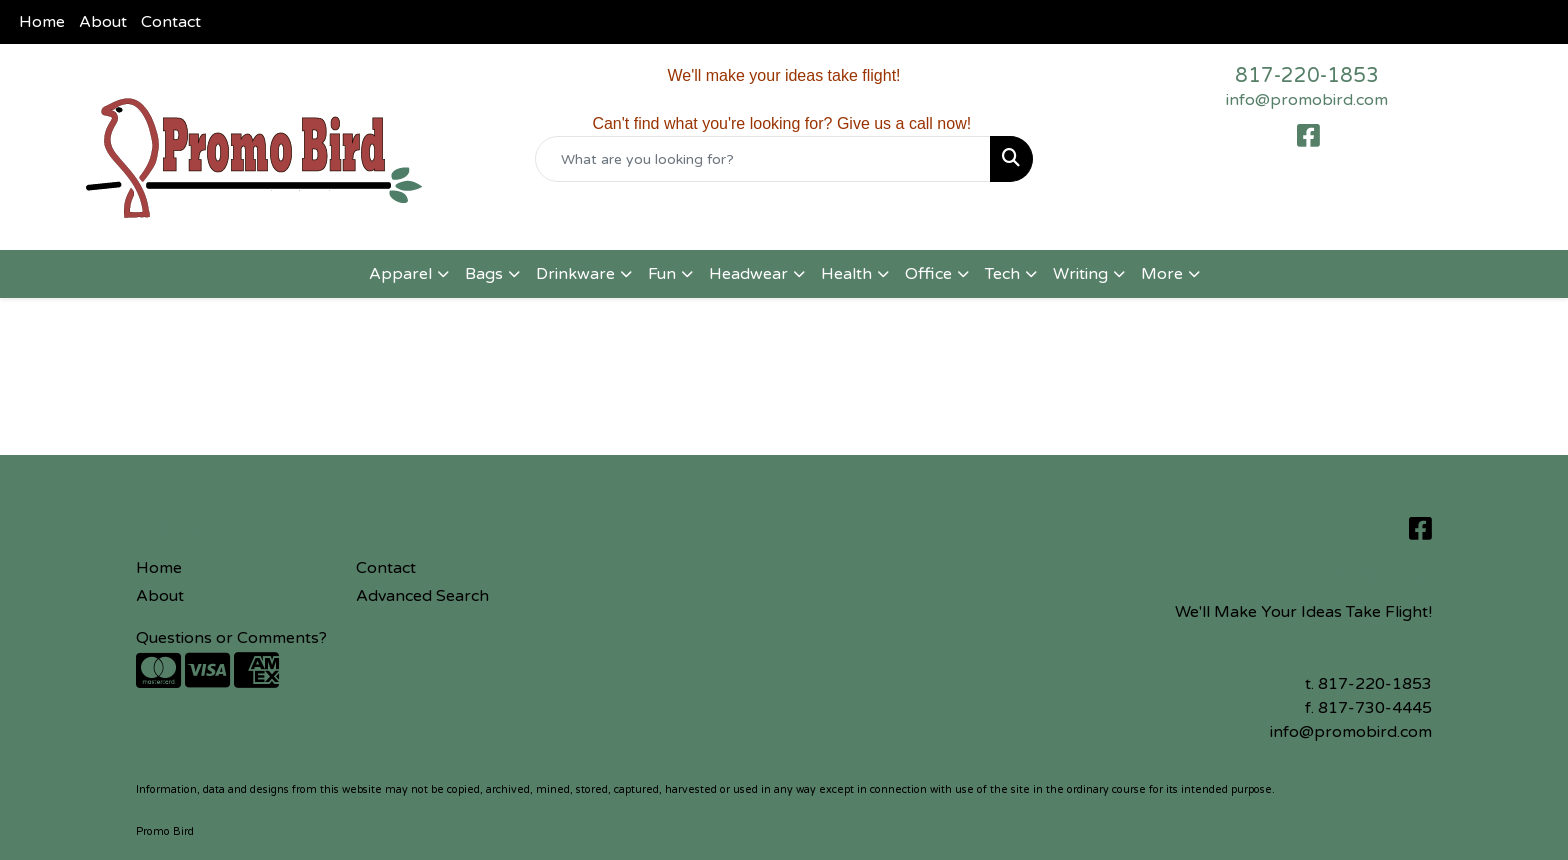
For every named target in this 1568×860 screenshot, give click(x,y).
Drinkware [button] (575, 274)
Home (42, 22)
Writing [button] (1080, 274)
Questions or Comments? (231, 638)
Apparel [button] (400, 274)
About (103, 22)
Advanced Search (422, 596)
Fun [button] (662, 274)
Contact (171, 22)
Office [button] (928, 274)
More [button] (1162, 274)
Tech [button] (1002, 274)
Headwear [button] (748, 274)
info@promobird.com (1307, 100)
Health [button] (846, 274)
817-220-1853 (1307, 76)
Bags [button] (484, 274)
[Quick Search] (763, 159)
